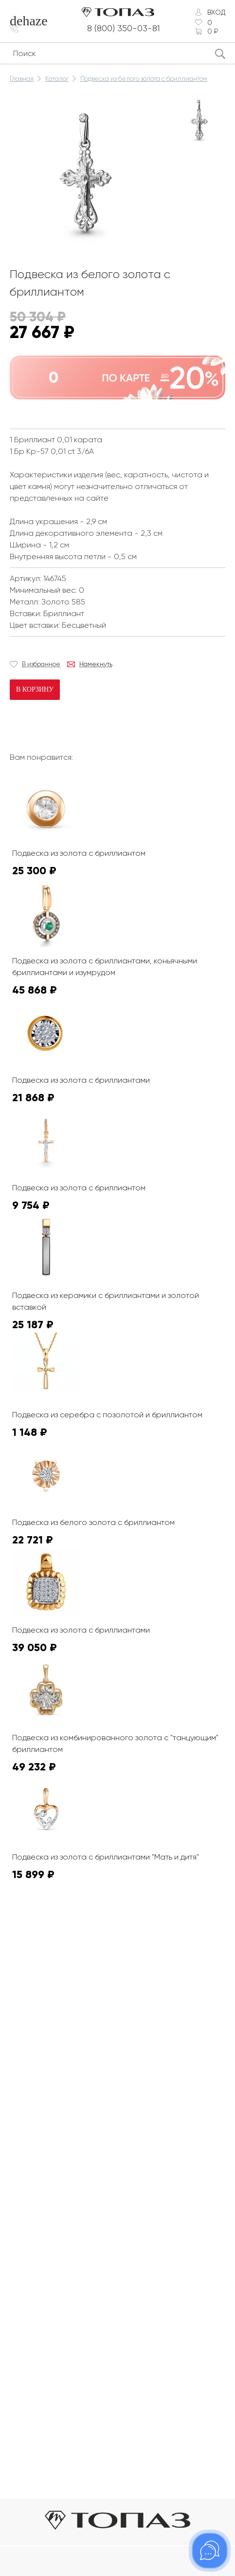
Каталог (57, 78)
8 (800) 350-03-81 (123, 28)
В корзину (35, 689)
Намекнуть (95, 664)
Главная (22, 78)
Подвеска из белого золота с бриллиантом (143, 78)
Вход (216, 12)
